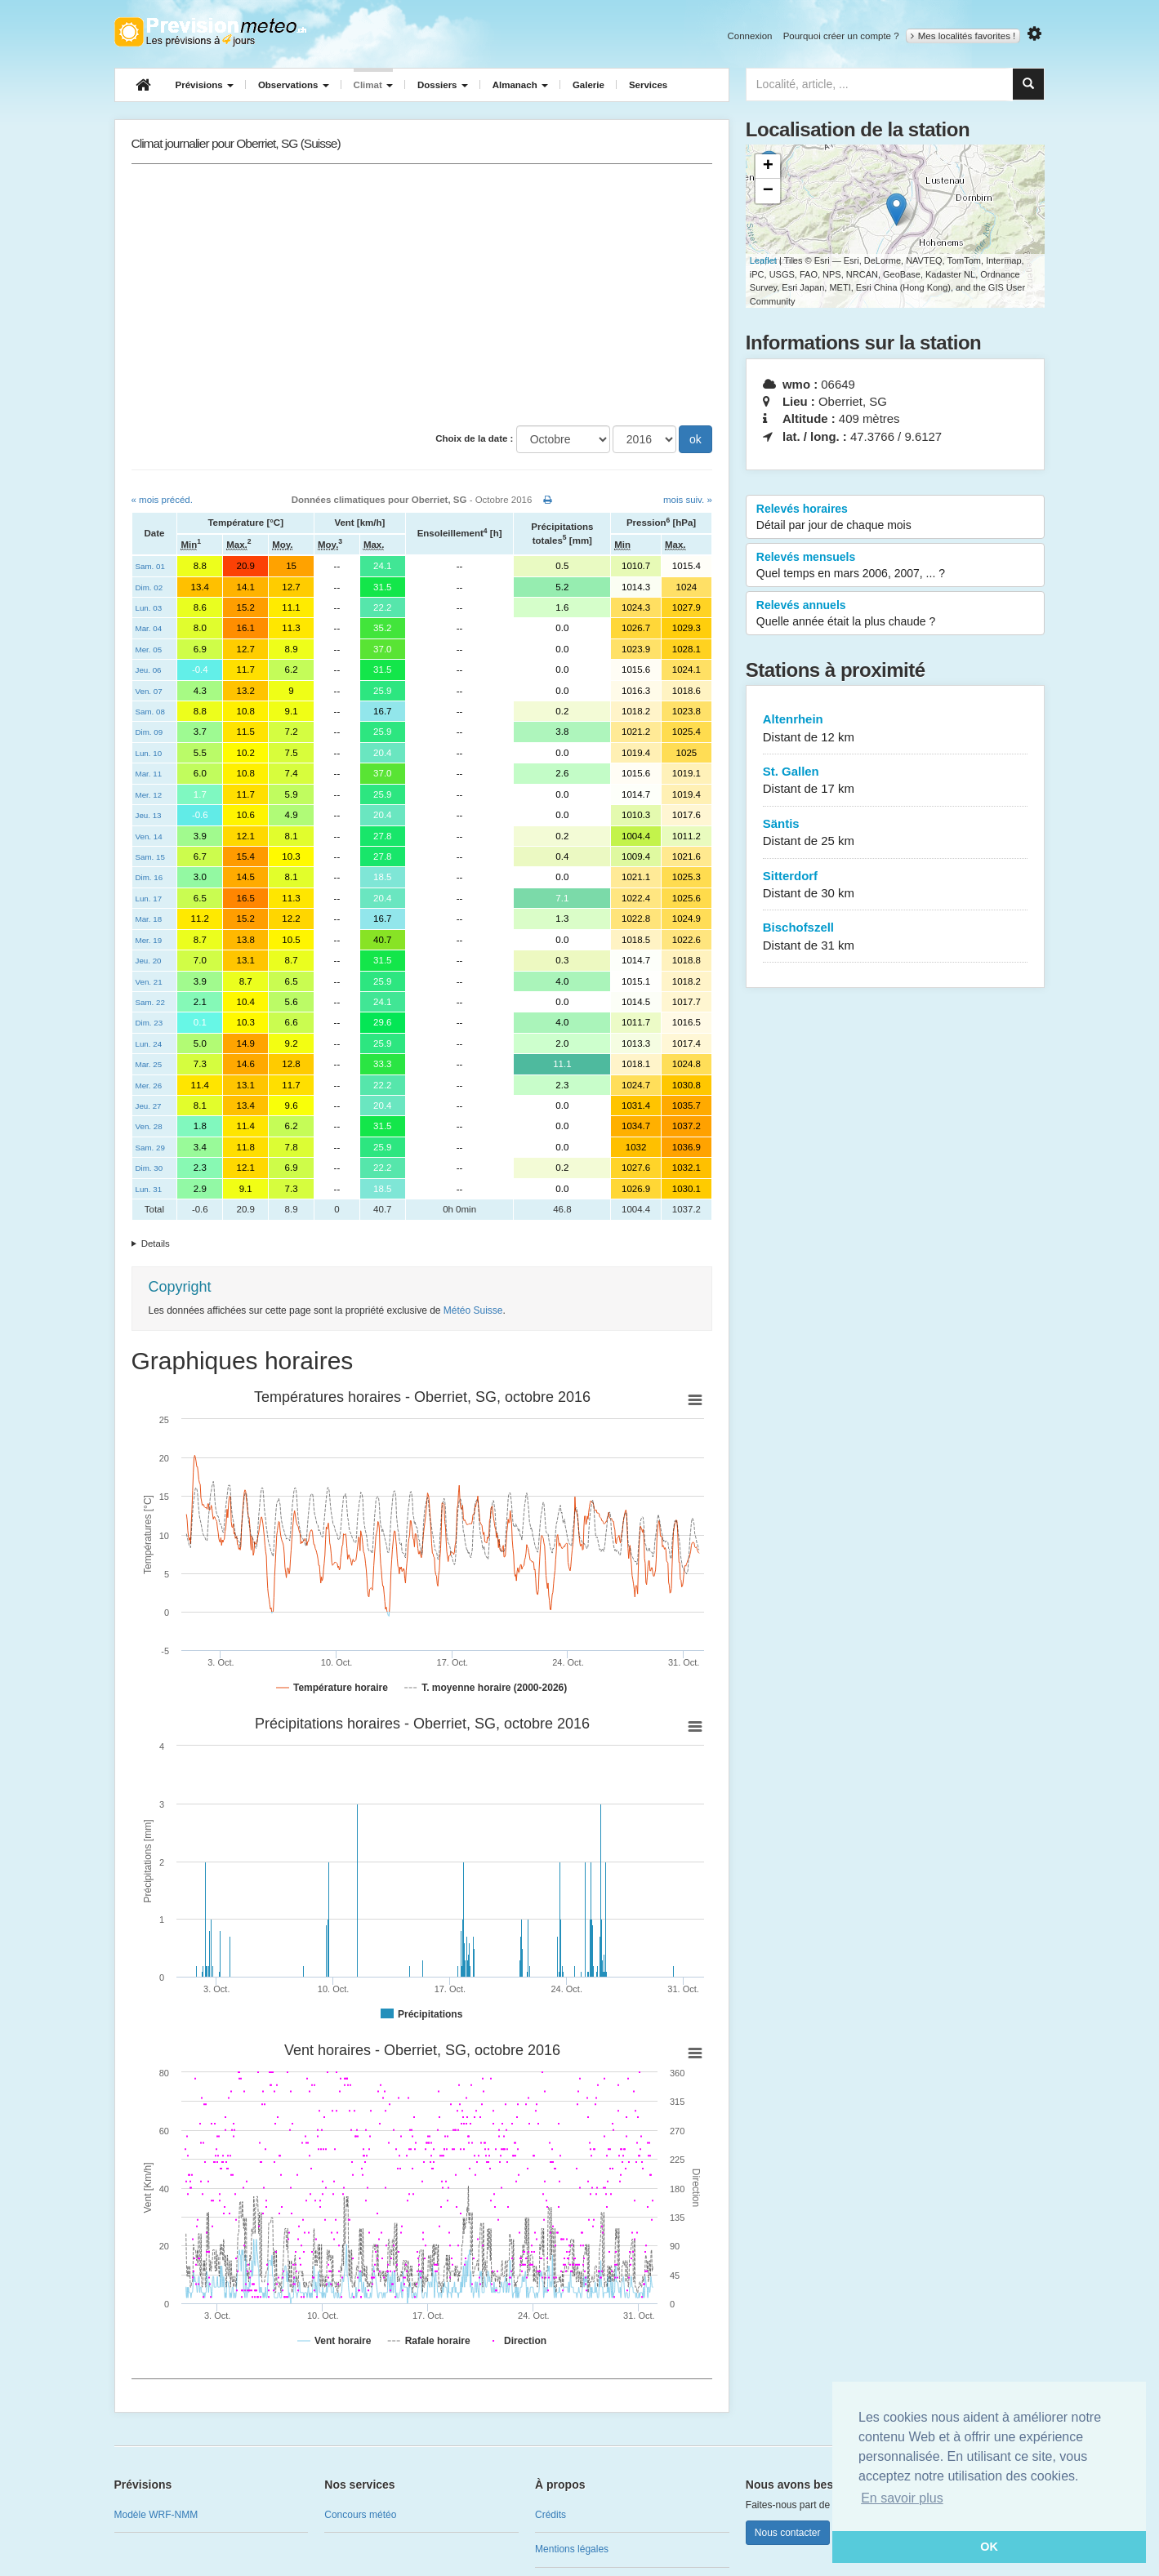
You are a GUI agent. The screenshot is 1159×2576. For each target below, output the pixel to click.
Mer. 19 (149, 940)
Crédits (550, 2514)
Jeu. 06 (149, 669)
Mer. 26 (149, 1085)
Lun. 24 (149, 1043)
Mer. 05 (149, 649)
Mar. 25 (149, 1064)
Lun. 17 (149, 898)
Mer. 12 (149, 794)
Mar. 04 (149, 628)
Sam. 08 (150, 711)
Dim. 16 (149, 877)
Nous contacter (788, 2532)
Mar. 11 (149, 773)
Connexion (749, 36)
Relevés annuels (895, 614)
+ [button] (768, 166)
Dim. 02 (149, 587)
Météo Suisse (473, 1310)
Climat (373, 85)
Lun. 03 (149, 607)
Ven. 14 (149, 836)
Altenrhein (895, 728)
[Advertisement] (422, 294)
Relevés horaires (895, 517)
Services (648, 85)
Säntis (895, 833)
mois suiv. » (687, 500)
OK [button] (989, 2546)
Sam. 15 (150, 856)
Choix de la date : (474, 438)
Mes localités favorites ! (963, 36)
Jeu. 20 (149, 960)
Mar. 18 (149, 918)
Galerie (588, 85)
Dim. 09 (149, 731)
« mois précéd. (162, 500)
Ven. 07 (149, 691)
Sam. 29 (150, 1147)
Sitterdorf (895, 885)
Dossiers (442, 85)
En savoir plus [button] (902, 2498)
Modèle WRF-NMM (156, 2514)
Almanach (520, 85)
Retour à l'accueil (210, 31)
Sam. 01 (150, 566)
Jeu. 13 (149, 815)
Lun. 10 (149, 753)
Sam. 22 (150, 1002)
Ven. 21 (149, 981)
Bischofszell (895, 937)
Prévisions (205, 85)
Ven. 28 (149, 1126)
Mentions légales (571, 2549)
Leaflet (763, 260)
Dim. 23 (149, 1022)
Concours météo (360, 2514)
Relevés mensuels (895, 565)
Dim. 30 (149, 1167)
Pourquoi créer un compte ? (841, 36)
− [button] (768, 191)
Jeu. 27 (149, 1105)
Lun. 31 (149, 1189)
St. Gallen (895, 781)
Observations (293, 85)
